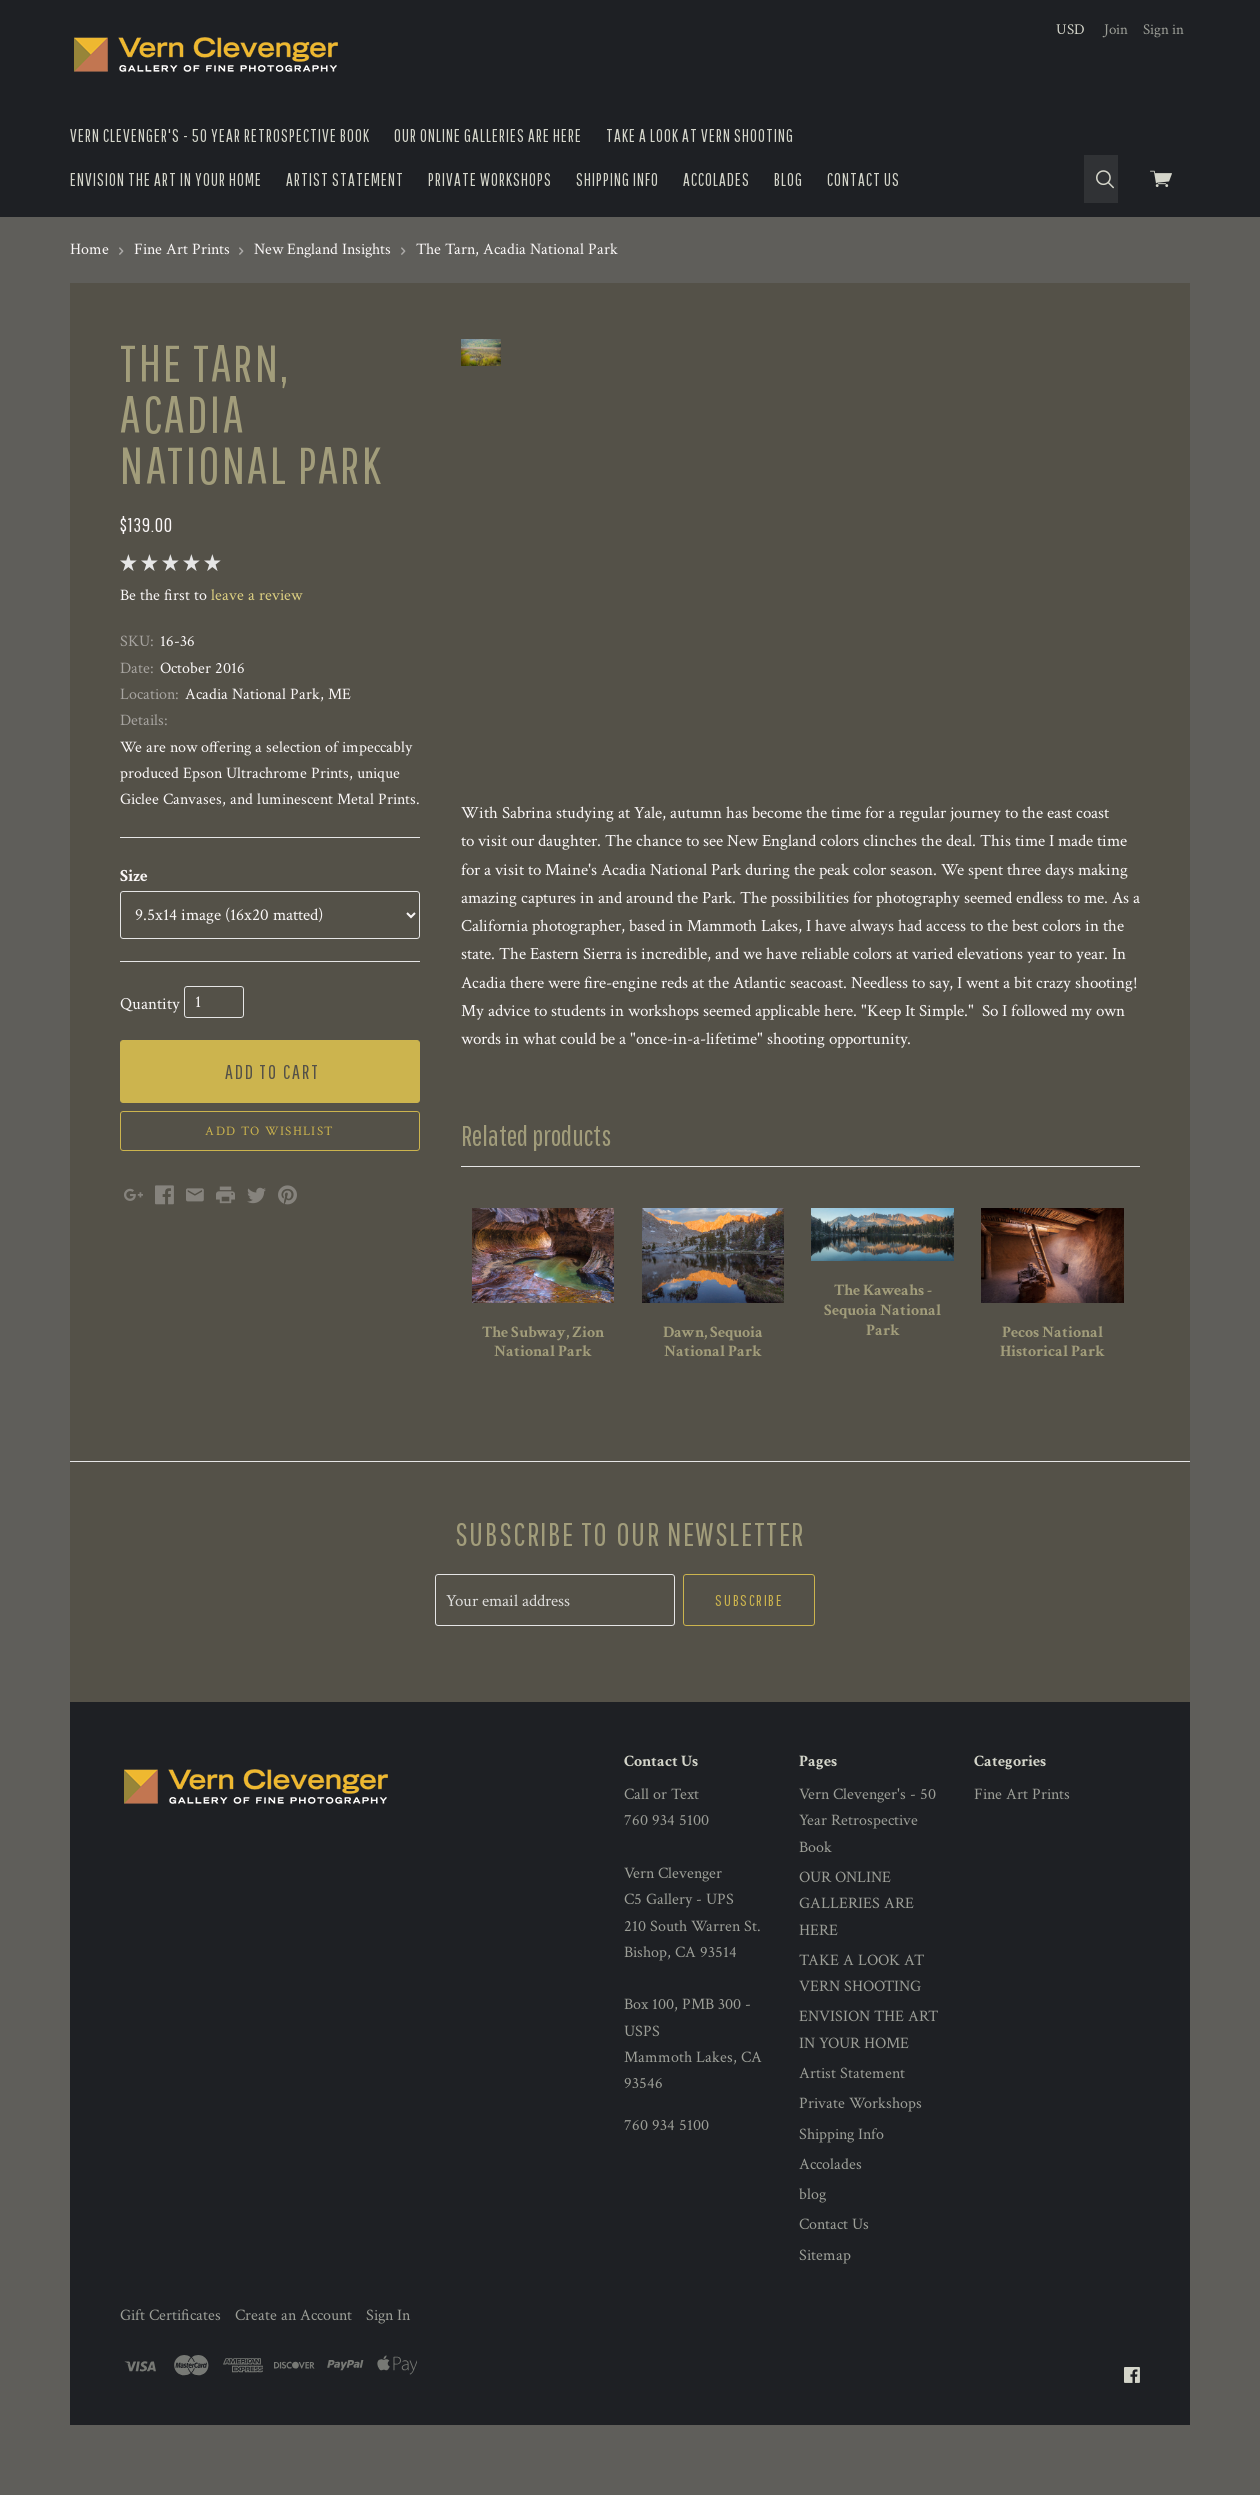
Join (1116, 29)
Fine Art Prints (1022, 1824)
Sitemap (825, 2285)
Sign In (388, 2345)
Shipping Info (617, 179)
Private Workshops (490, 179)
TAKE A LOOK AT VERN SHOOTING (700, 135)
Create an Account (293, 2345)
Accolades (716, 179)
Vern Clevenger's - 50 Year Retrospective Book (220, 135)
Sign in (1163, 29)
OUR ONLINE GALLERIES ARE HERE (488, 135)
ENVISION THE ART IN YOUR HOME (166, 179)
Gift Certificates (170, 2345)
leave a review (256, 595)
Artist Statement (345, 179)
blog (788, 179)
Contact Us (863, 179)
